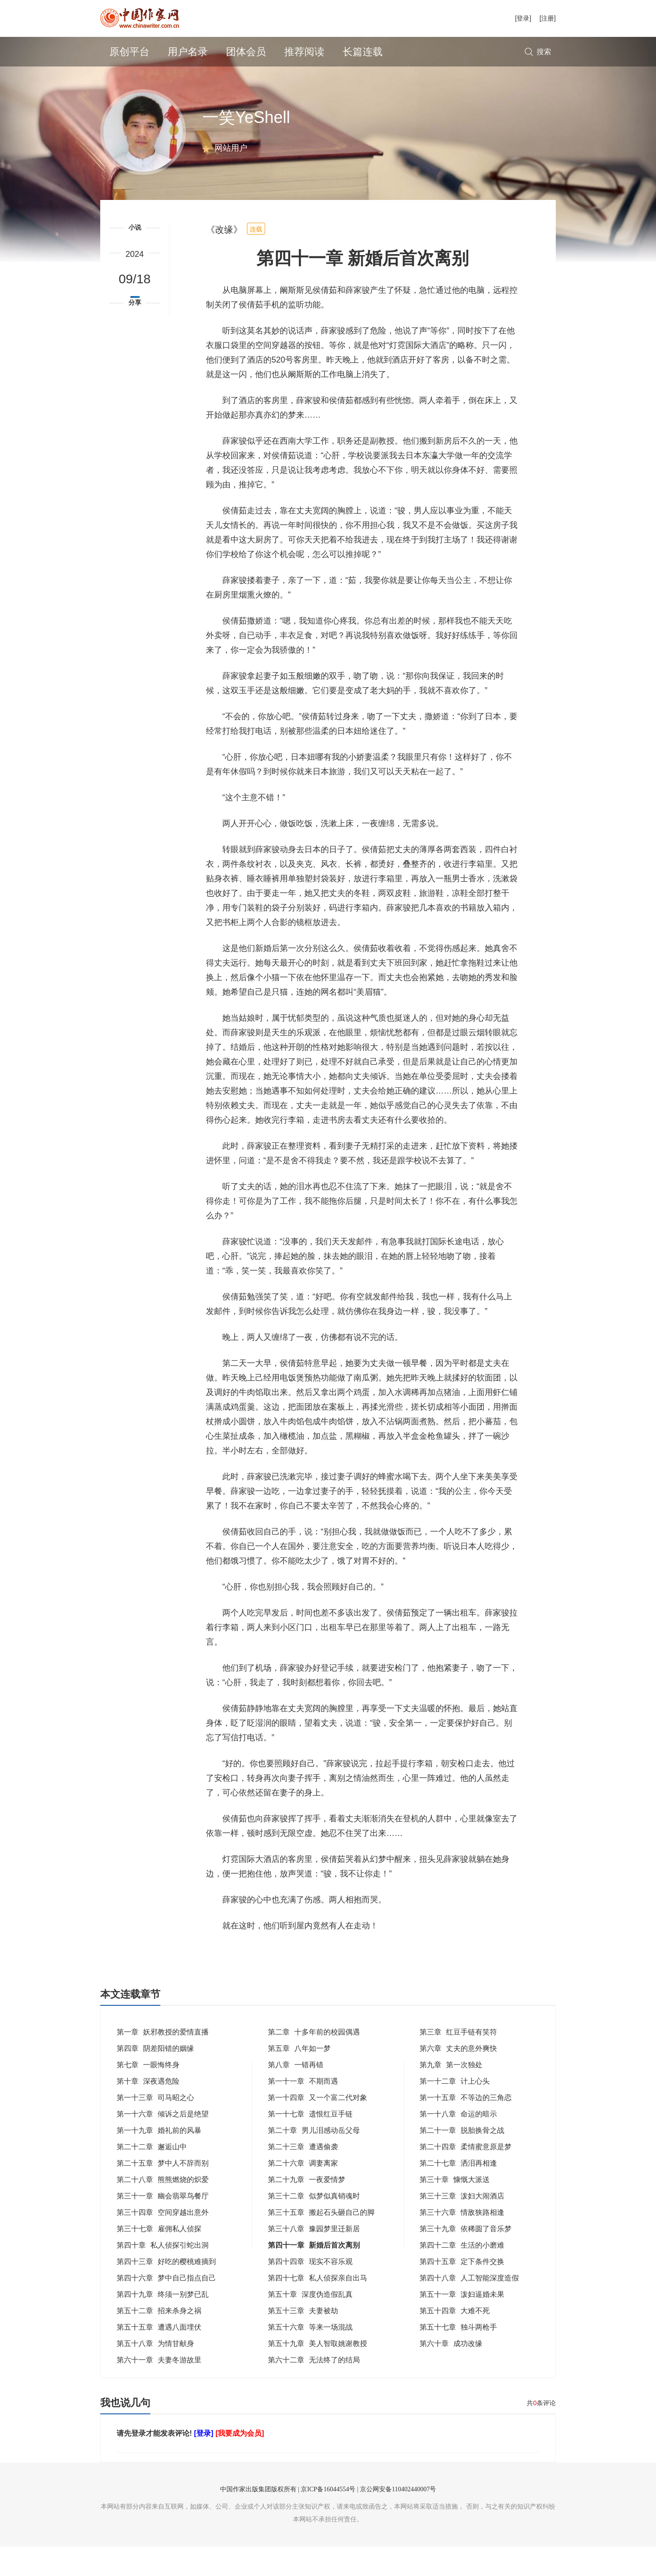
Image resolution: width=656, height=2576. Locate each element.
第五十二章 (159, 2340)
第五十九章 (317, 2373)
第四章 (155, 2078)
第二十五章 (163, 2193)
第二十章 (314, 2160)
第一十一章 (303, 2111)
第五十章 (310, 2324)
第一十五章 (466, 2127)
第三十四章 (163, 2242)
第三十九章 (466, 2258)
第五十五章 (159, 2357)
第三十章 (455, 2209)
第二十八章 (163, 2209)
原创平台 (129, 51)
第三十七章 (159, 2258)
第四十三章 (166, 2291)
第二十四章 (466, 2176)
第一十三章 (155, 2127)
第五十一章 (462, 2324)
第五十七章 (458, 2357)
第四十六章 (166, 2307)
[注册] (547, 18)
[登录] (523, 18)
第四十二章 (462, 2275)
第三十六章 (462, 2242)
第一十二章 (455, 2111)
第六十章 (451, 2373)
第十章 (148, 2111)
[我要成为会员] (239, 2463)
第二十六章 (303, 2193)
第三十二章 (314, 2225)
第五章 (299, 2078)
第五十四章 (455, 2340)
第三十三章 (462, 2225)
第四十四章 (310, 2291)
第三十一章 (163, 2225)
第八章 (295, 2094)
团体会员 (246, 51)
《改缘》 (224, 259)
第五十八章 (155, 2373)
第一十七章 (310, 2143)
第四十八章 (469, 2307)
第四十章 (163, 2275)
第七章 (148, 2094)
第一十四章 (317, 2127)
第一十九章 (159, 2160)
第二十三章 (303, 2176)
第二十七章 (458, 2193)
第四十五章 (462, 2291)
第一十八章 (458, 2143)
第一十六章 (163, 2143)
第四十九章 (163, 2324)
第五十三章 (303, 2340)
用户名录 (188, 51)
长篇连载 (363, 51)
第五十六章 (310, 2357)
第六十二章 (314, 2389)
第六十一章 (159, 2389)
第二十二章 (152, 2176)
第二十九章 (306, 2209)
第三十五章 (321, 2242)
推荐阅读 (304, 51)
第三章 (458, 2061)
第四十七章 (317, 2307)
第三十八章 (314, 2258)
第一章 (163, 2061)
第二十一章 (462, 2160)
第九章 (451, 2094)
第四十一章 (314, 2275)
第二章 (314, 2061)
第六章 (458, 2078)
